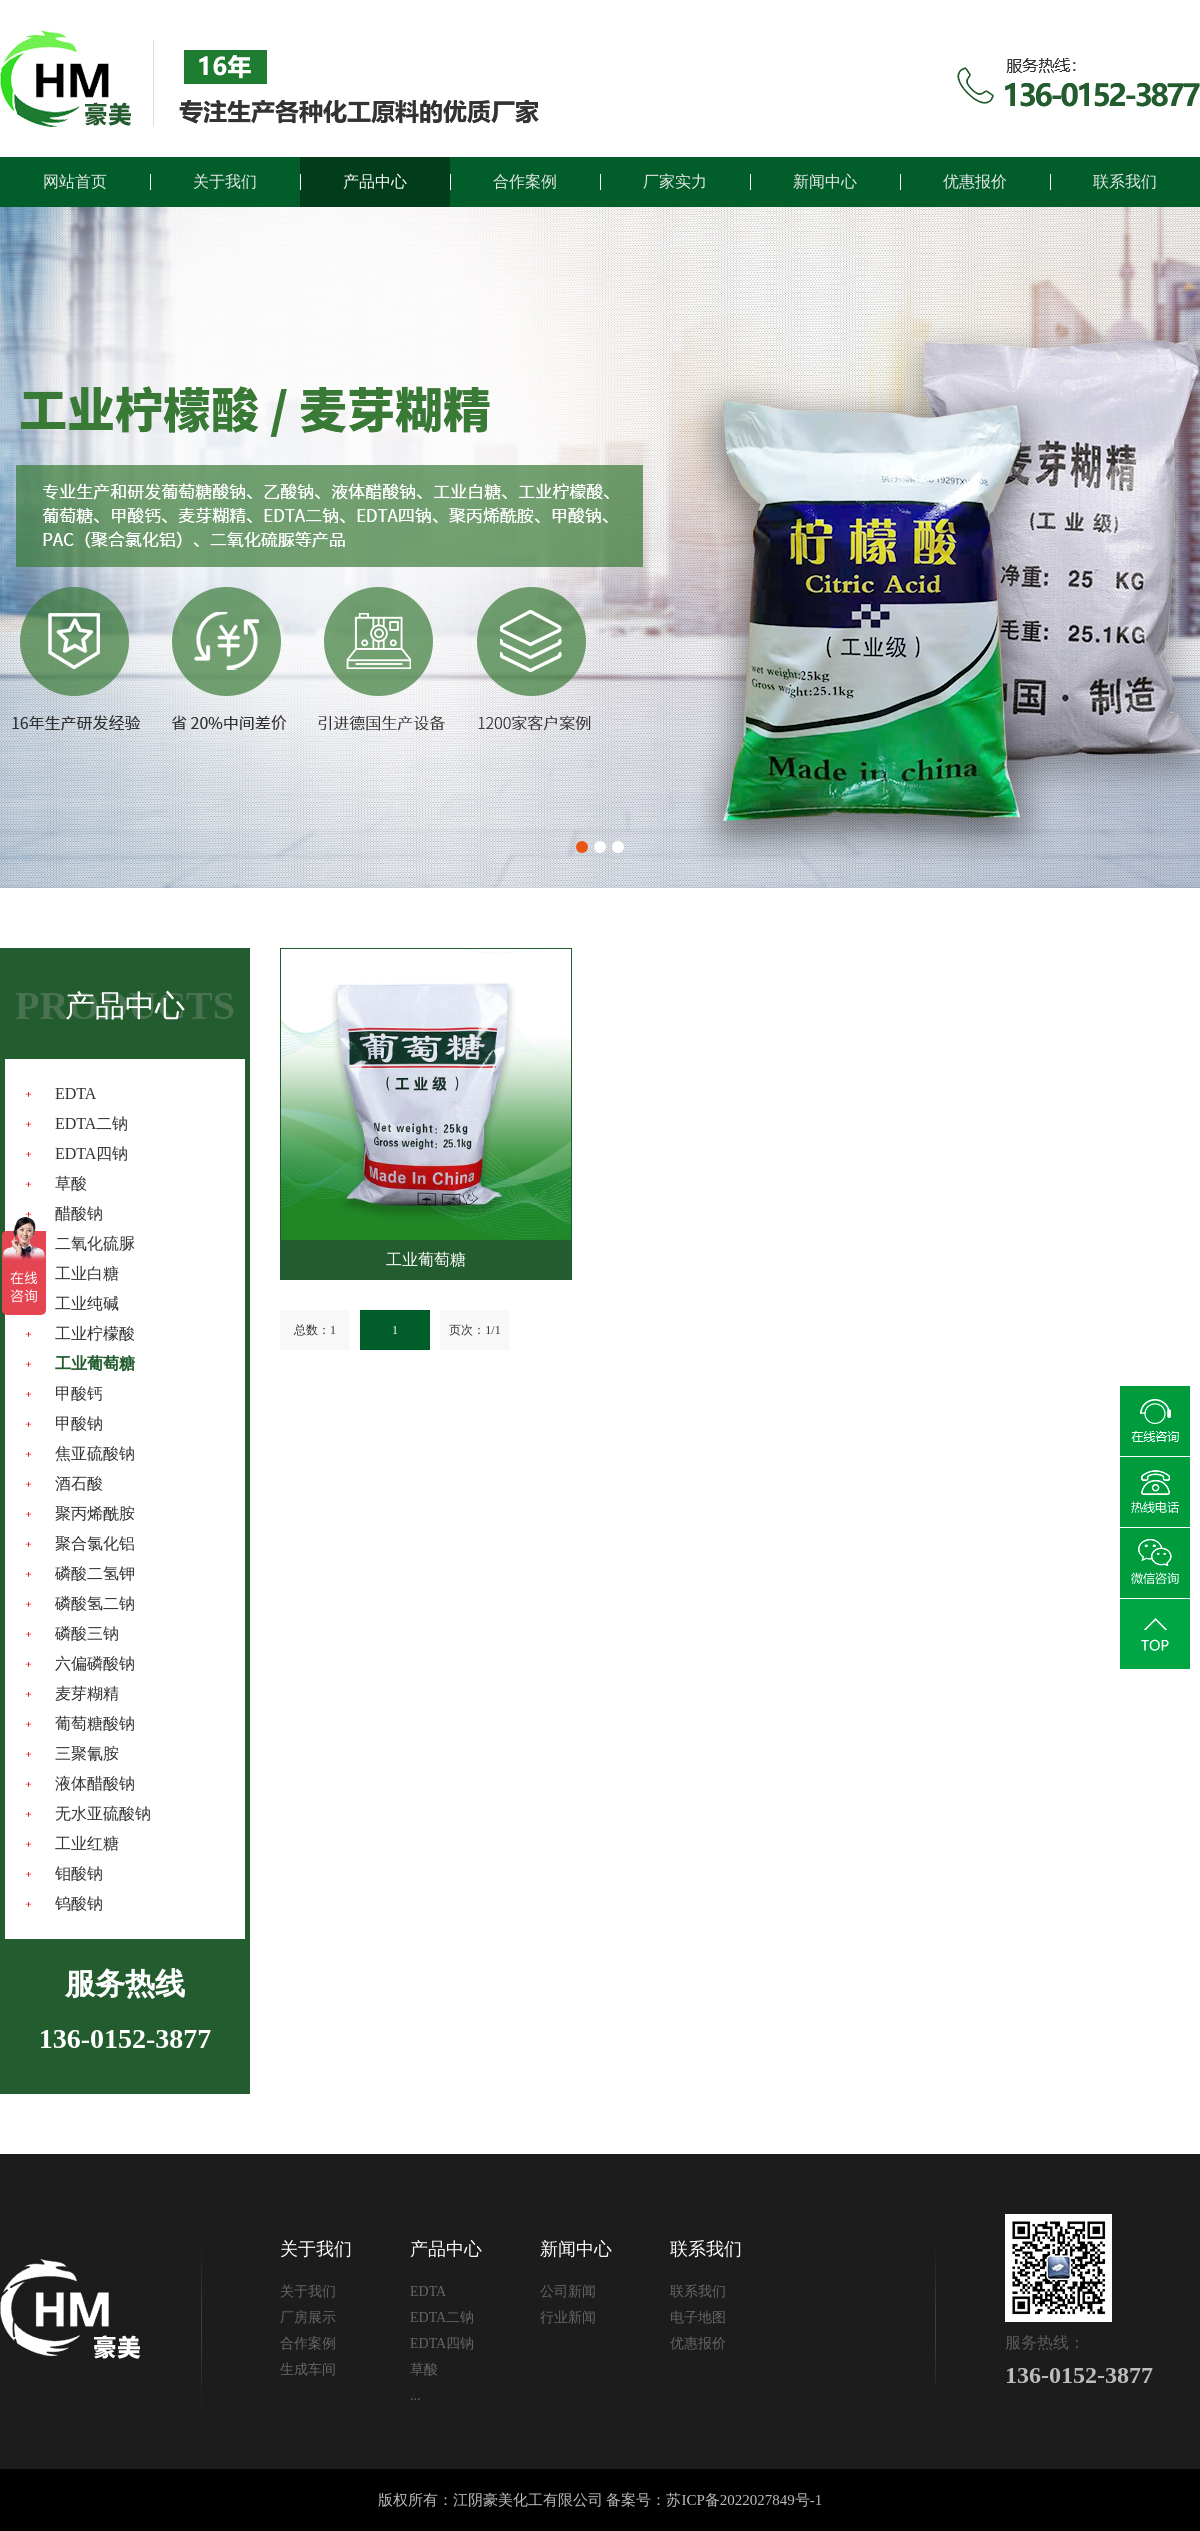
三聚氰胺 (87, 1753)
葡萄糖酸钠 (95, 1723)
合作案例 (525, 181)
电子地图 (698, 2317)
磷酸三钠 (87, 1633)
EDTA (75, 1093)
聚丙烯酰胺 (95, 1513)
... (415, 2395)
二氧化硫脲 (95, 1243)
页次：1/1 (474, 1330)
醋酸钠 (79, 1213)
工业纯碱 (87, 1303)
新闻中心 (825, 181)
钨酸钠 (79, 1903)
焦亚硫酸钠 (95, 1453)
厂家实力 (675, 181)
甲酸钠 (79, 1423)
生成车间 (308, 2369)
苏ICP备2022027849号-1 (744, 2500)
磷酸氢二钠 (95, 1603)
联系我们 (1125, 181)
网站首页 (75, 181)
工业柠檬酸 (95, 1333)
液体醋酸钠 (95, 1783)
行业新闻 (568, 2317)
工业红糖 (87, 1843)
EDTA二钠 (91, 1123)
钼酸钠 (79, 1873)
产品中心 (375, 181)
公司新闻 (568, 2291)
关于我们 (225, 181)
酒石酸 (79, 1483)
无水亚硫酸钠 (103, 1813)
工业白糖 (87, 1273)
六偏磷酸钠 (95, 1663)
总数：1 (315, 1330)
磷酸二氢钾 (95, 1573)
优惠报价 (975, 181)
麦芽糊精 (87, 1693)
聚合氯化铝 (95, 1543)
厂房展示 (308, 2317)
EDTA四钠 (91, 1153)
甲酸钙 (79, 1393)
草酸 (71, 1183)
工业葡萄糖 (95, 1363)
